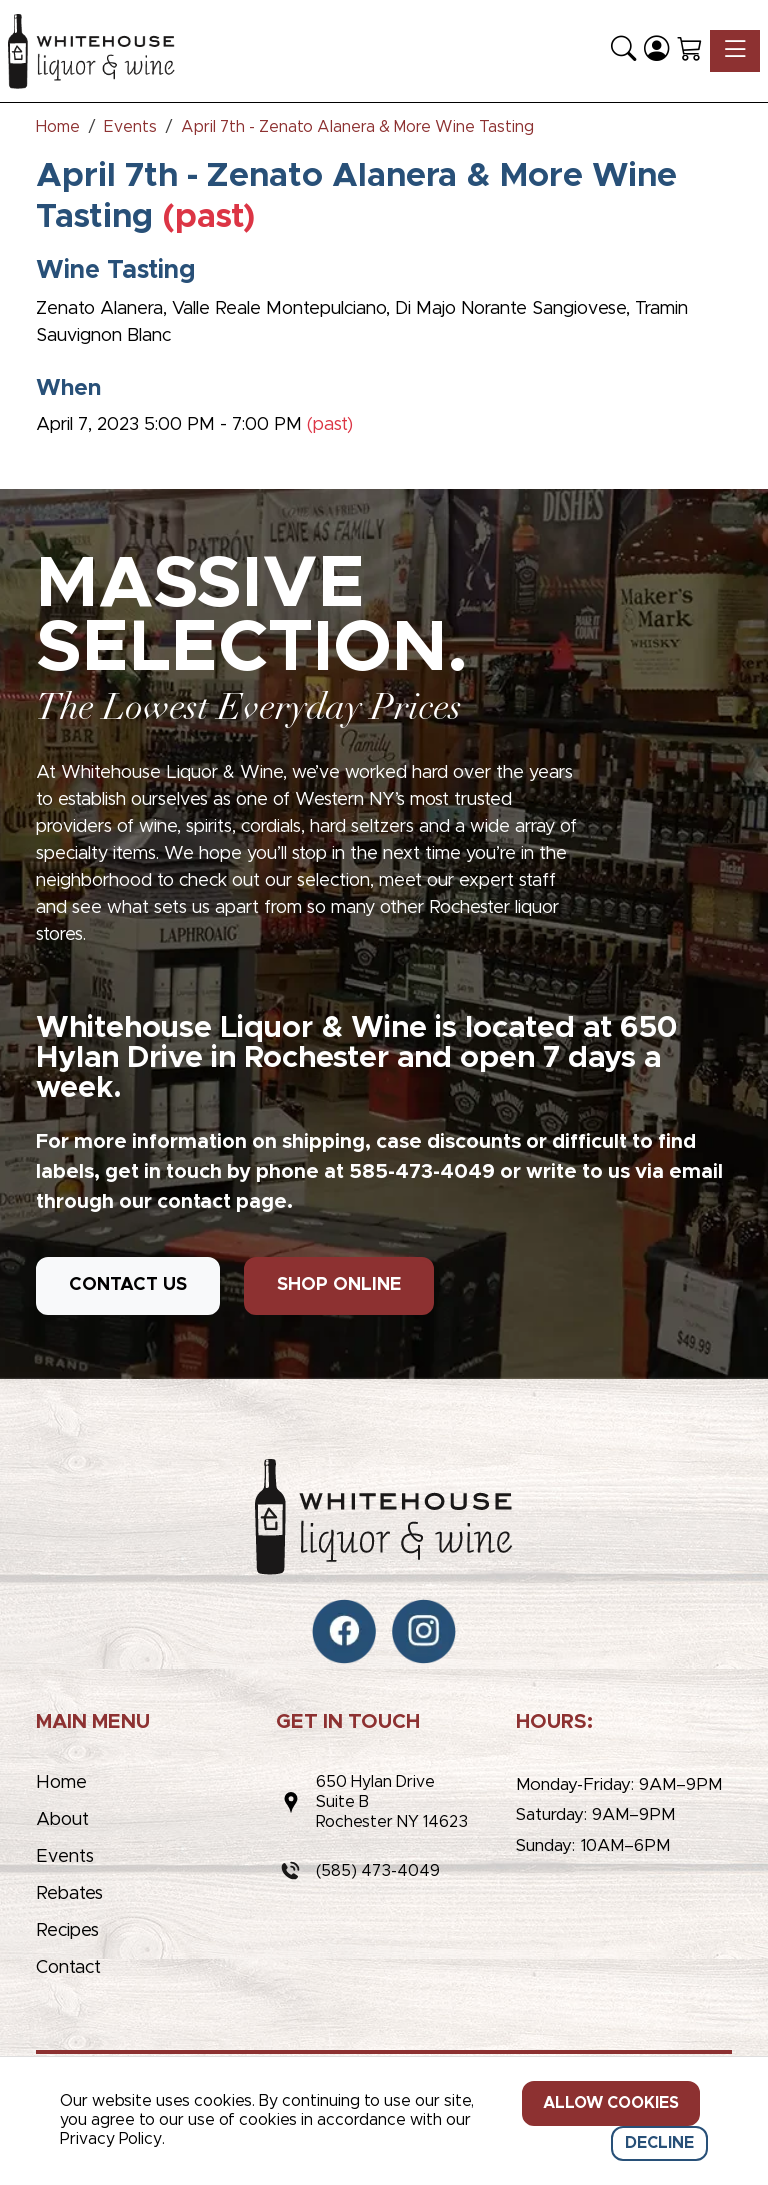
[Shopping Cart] (689, 51)
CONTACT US (128, 1285)
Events (65, 1857)
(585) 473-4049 (378, 1871)
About (62, 1820)
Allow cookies (611, 2103)
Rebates (69, 1894)
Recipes (67, 1931)
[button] (623, 51)
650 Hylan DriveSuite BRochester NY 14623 (392, 1802)
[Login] (656, 51)
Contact (68, 1968)
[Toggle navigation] (735, 51)
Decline (659, 2143)
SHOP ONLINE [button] (339, 1285)
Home (61, 1783)
